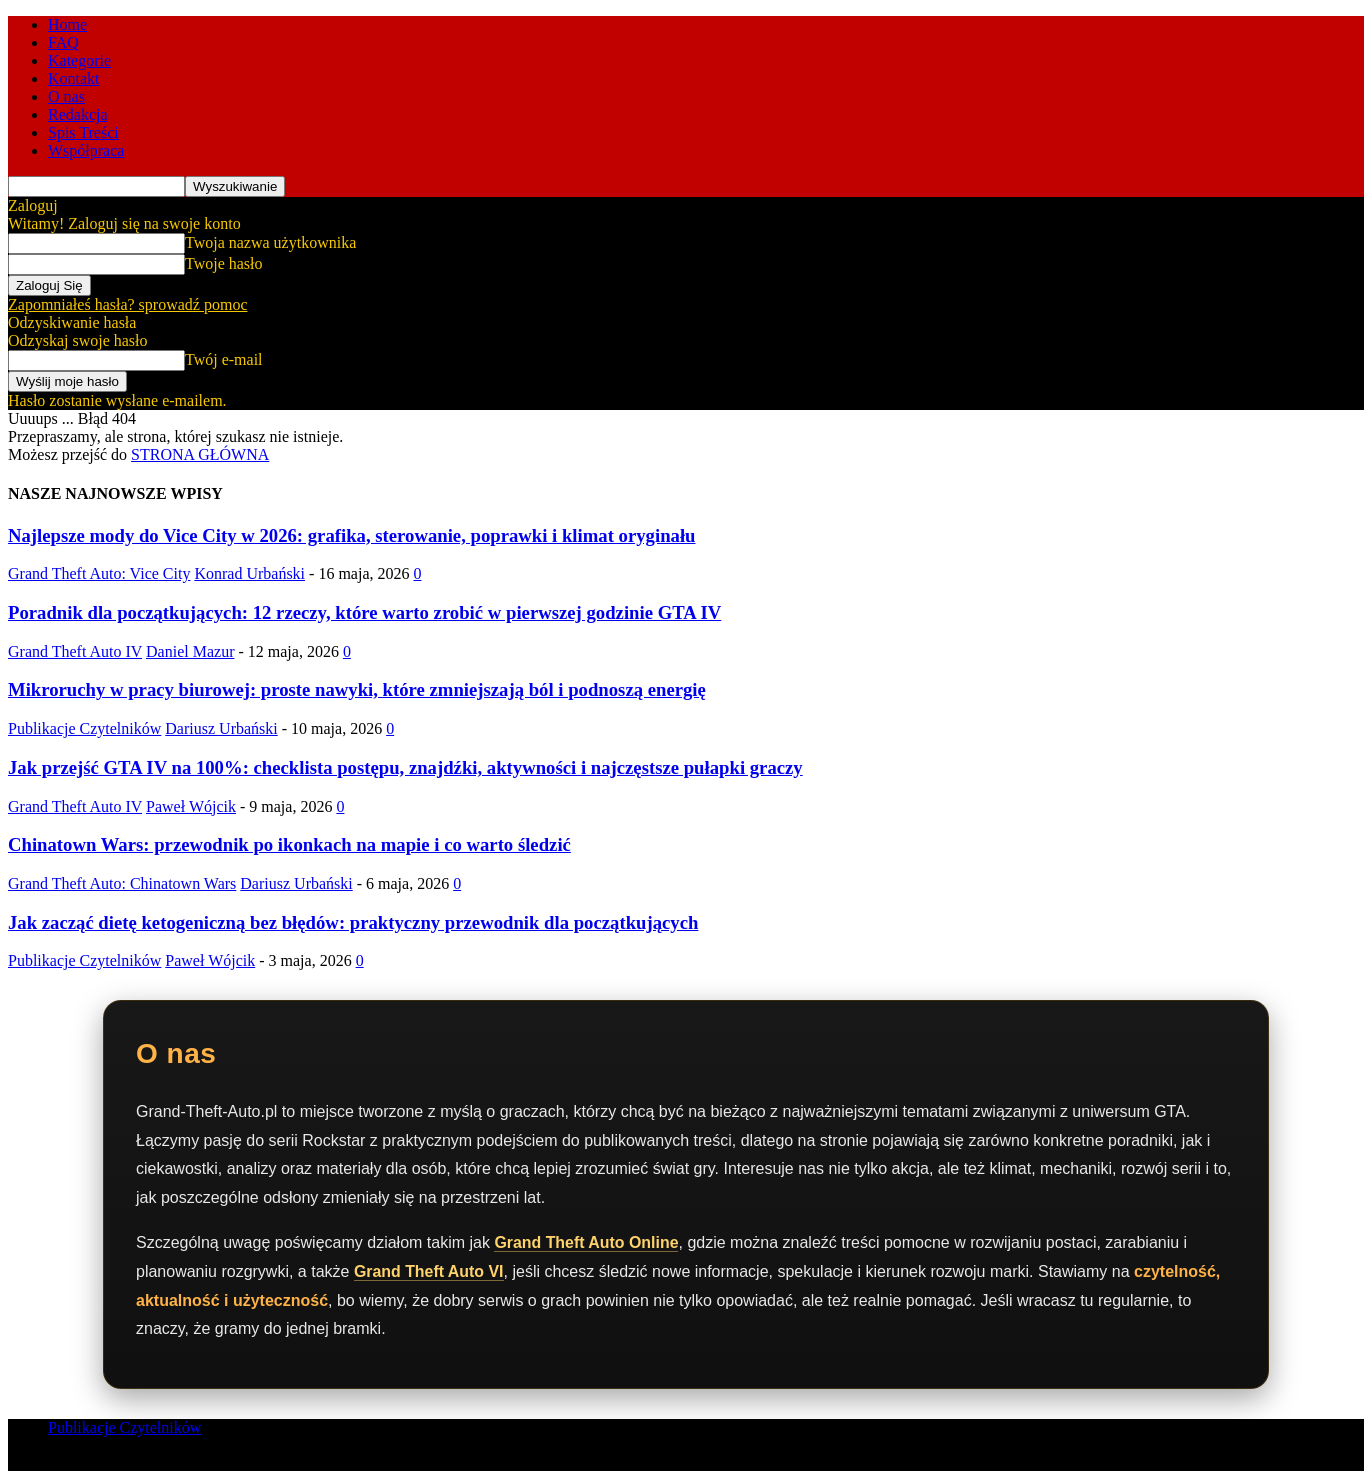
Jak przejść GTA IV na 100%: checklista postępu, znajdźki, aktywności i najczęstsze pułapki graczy (405, 767)
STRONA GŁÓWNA (200, 454)
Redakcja (78, 114)
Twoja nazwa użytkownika (270, 242)
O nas (66, 96)
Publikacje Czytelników (84, 728)
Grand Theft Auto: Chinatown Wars (122, 883)
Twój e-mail (224, 359)
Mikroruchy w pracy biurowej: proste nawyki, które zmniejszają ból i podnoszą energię (357, 689)
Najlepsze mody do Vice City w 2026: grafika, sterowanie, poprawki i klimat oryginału (352, 535)
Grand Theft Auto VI (429, 1271)
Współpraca (86, 150)
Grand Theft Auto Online (586, 1242)
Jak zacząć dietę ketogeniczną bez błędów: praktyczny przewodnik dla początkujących (353, 922)
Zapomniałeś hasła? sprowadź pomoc (127, 304)
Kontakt (74, 78)
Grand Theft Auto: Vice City (99, 573)
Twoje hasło (224, 263)
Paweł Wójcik (191, 806)
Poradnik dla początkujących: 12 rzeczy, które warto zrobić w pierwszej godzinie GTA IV (364, 612)
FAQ (63, 42)
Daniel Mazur (190, 651)
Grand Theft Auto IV (75, 651)
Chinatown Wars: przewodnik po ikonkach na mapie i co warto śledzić (289, 844)
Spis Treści (83, 132)
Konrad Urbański (249, 573)
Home (67, 24)
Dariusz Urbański (221, 728)
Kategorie (79, 60)
